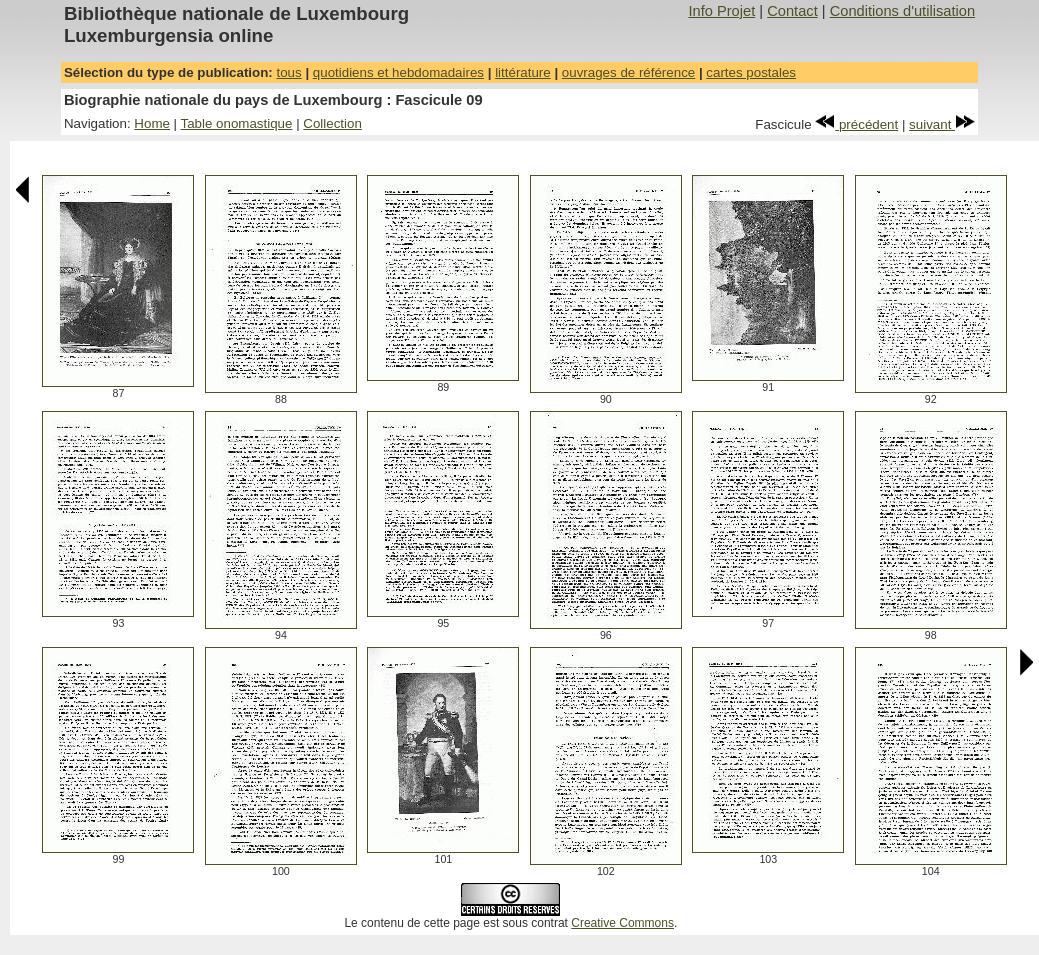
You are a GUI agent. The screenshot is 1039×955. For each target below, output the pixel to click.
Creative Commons (622, 923)
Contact (792, 11)
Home (152, 123)
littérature (523, 72)
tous (288, 72)
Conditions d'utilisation (902, 11)
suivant (942, 124)
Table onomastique (237, 123)
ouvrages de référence (628, 72)
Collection (332, 123)
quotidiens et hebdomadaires (398, 72)
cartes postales (751, 72)
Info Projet (721, 11)
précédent (856, 124)
